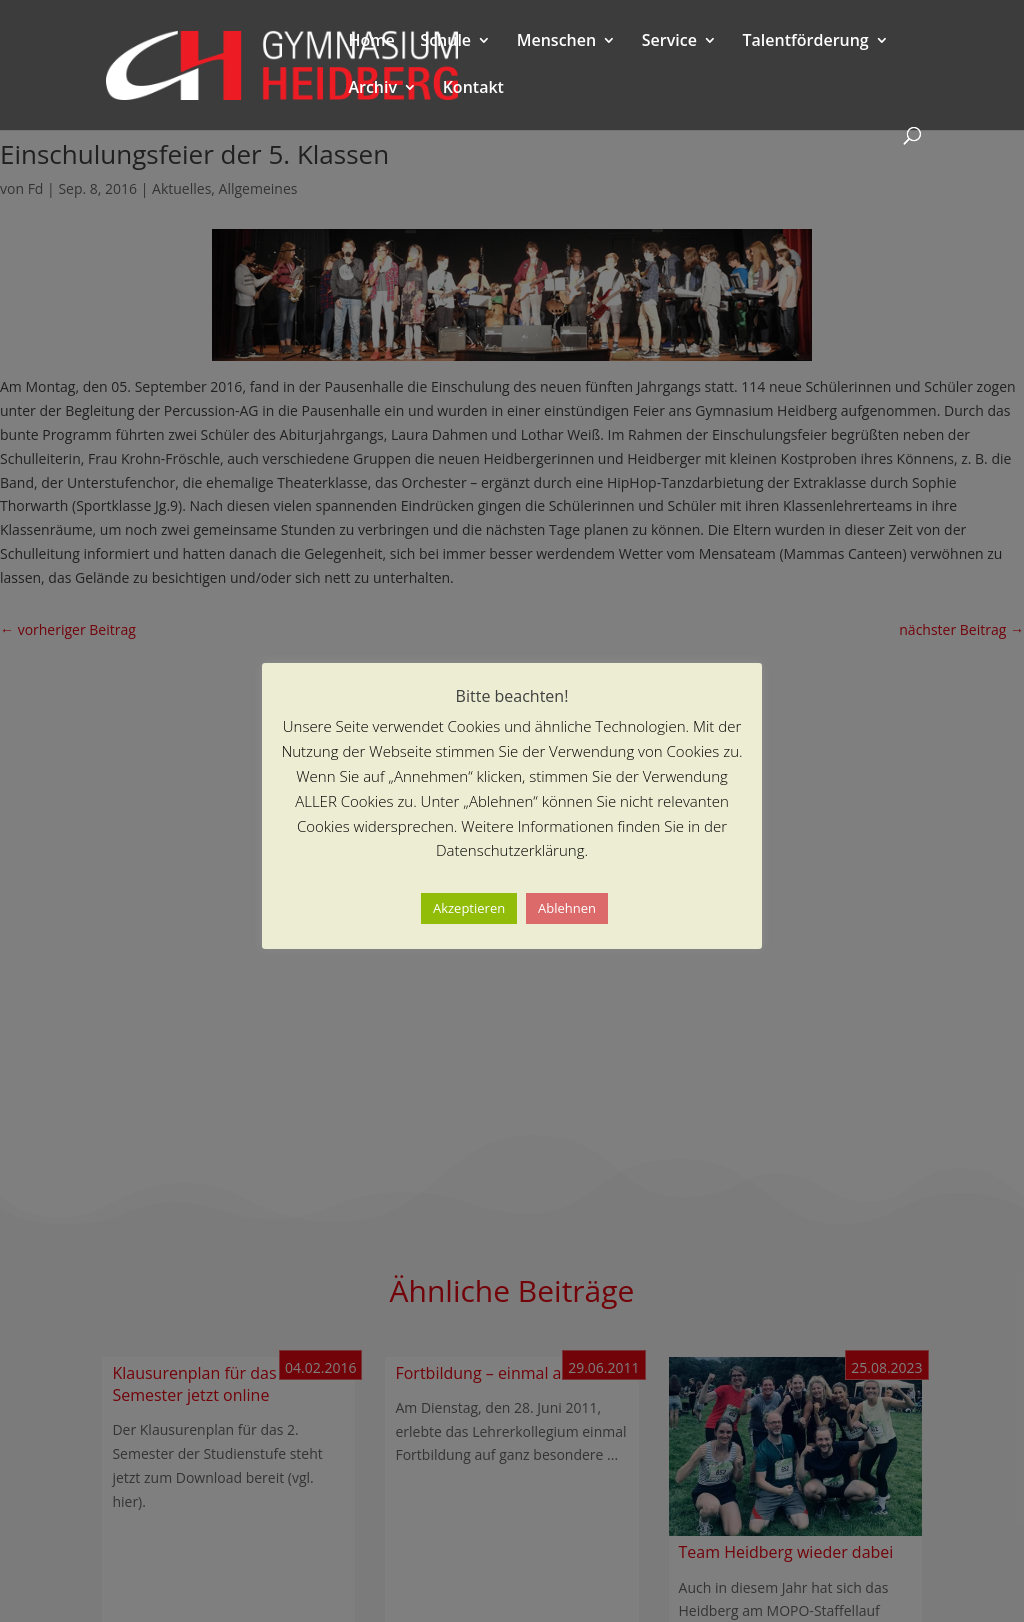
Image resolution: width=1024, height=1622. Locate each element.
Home (371, 42)
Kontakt (473, 89)
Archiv (372, 89)
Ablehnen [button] (567, 908)
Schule (445, 42)
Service (669, 42)
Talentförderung (806, 42)
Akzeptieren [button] (469, 908)
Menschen (556, 42)
